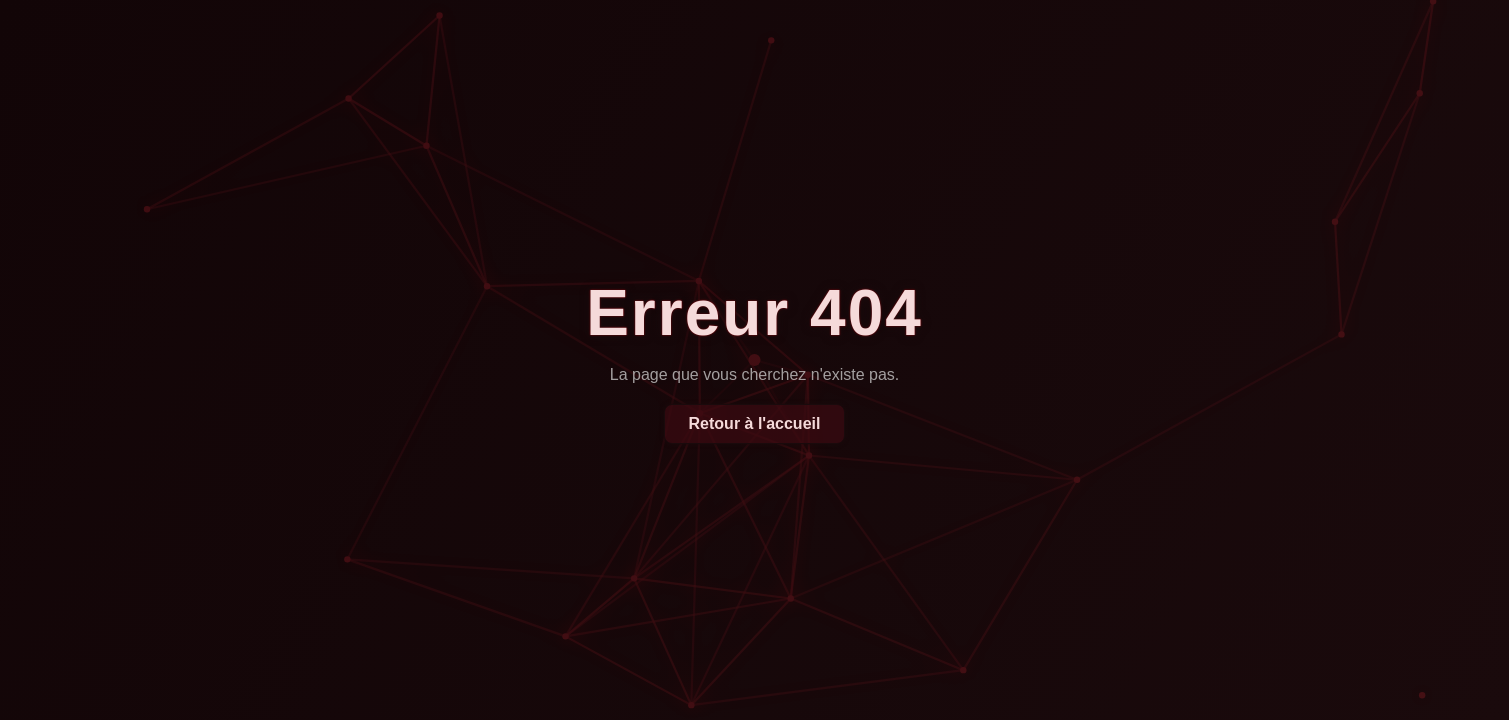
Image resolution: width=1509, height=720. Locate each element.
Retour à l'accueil (755, 423)
